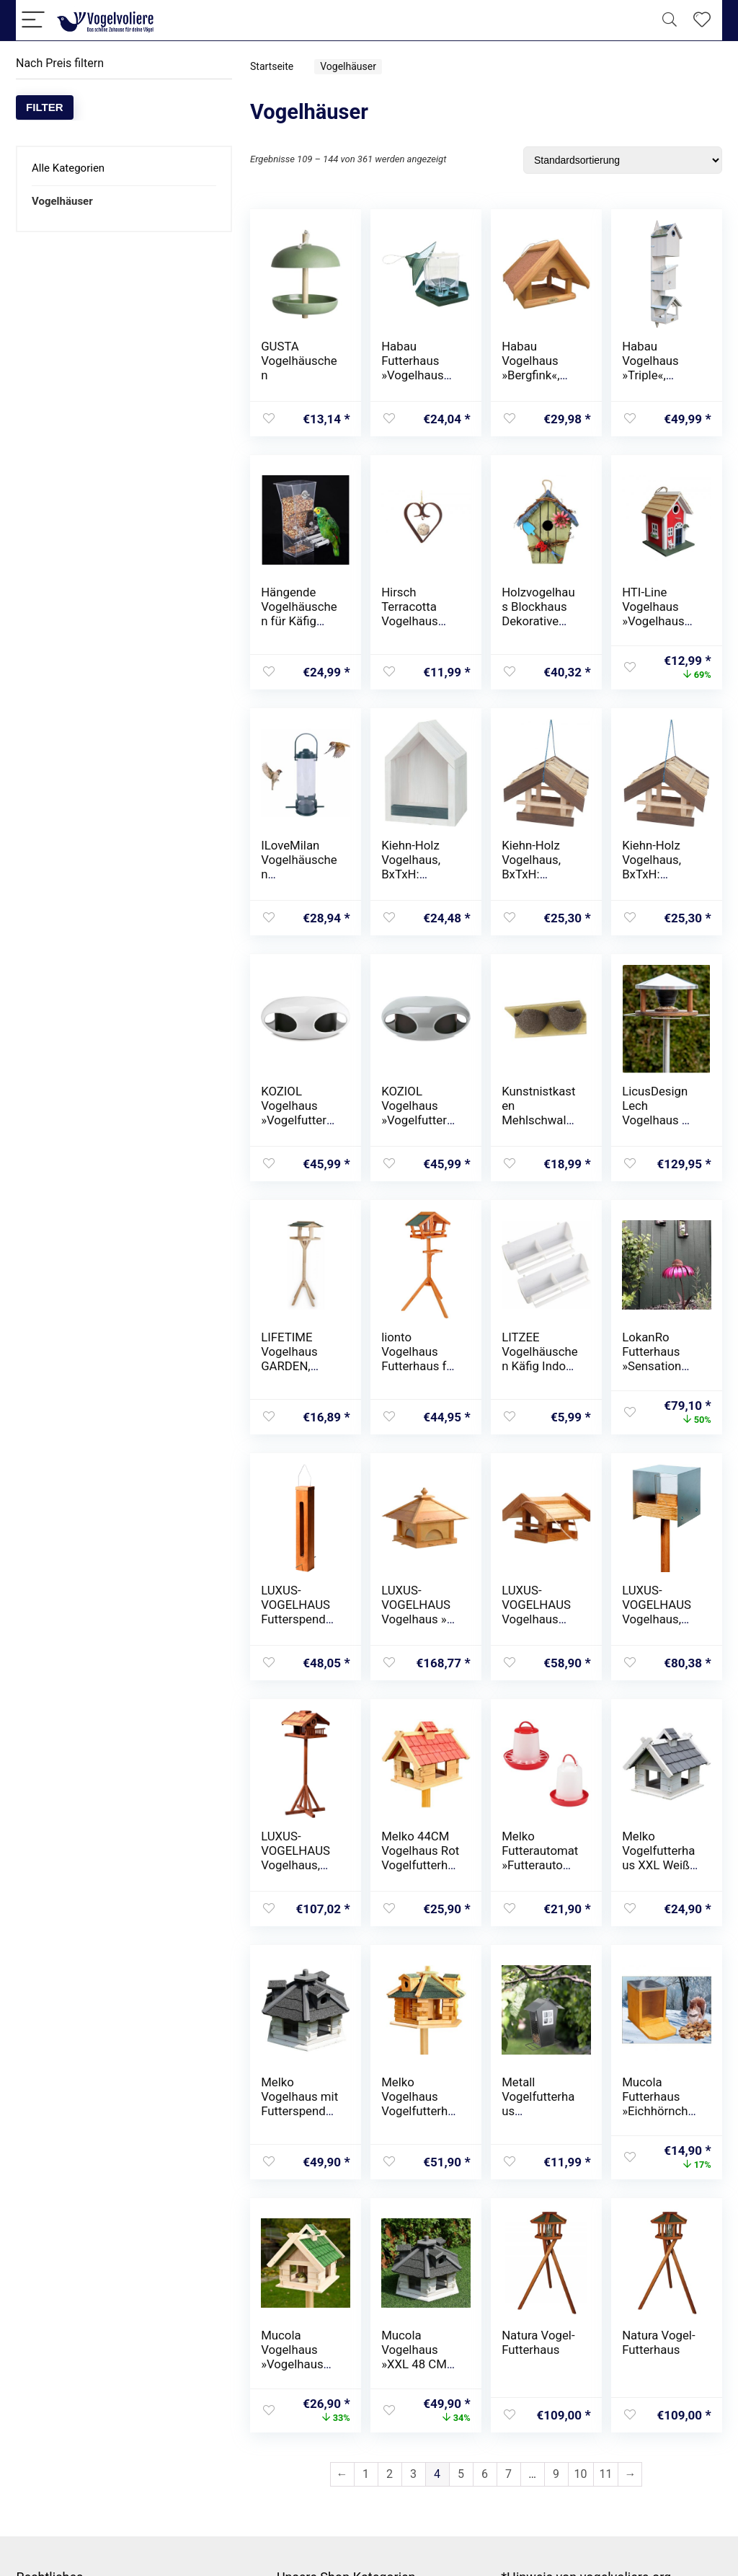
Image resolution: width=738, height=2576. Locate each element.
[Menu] (33, 20)
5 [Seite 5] (461, 2474)
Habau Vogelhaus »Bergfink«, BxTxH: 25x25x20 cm (538, 375)
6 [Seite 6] (484, 2474)
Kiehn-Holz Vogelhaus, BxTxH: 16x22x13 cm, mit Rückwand (419, 874)
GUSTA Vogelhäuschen (299, 360)
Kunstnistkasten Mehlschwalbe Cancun (540, 1113)
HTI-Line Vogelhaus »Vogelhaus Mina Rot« (653, 614)
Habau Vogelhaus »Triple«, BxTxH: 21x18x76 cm (658, 375)
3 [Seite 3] (413, 2474)
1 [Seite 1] (366, 2474)
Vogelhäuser (62, 201)
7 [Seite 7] (508, 2474)
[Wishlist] (702, 20)
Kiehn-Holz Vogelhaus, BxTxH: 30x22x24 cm (538, 867)
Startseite (271, 66)
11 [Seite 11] (606, 2474)
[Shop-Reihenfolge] (622, 160)
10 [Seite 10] (580, 2474)
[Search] (669, 20)
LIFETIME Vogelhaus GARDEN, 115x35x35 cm (291, 1366)
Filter (44, 107)
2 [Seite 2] (389, 2474)
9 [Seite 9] (556, 2474)
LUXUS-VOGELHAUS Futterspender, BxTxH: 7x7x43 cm (299, 1619)
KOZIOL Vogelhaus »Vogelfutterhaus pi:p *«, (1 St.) (297, 1120)
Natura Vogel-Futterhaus (538, 2342)
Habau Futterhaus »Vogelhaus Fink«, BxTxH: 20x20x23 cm (417, 375)
